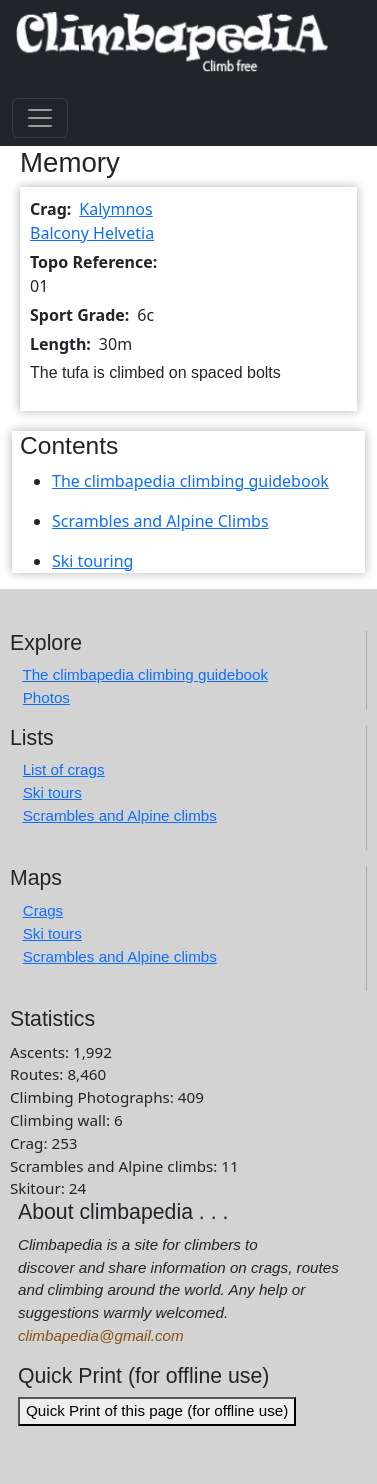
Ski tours (52, 792)
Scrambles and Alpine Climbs (160, 521)
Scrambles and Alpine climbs (120, 815)
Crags (43, 910)
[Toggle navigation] (40, 118)
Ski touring (92, 561)
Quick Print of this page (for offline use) (157, 1410)
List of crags (64, 769)
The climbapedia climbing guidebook (190, 481)
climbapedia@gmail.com (101, 1335)
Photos (46, 697)
